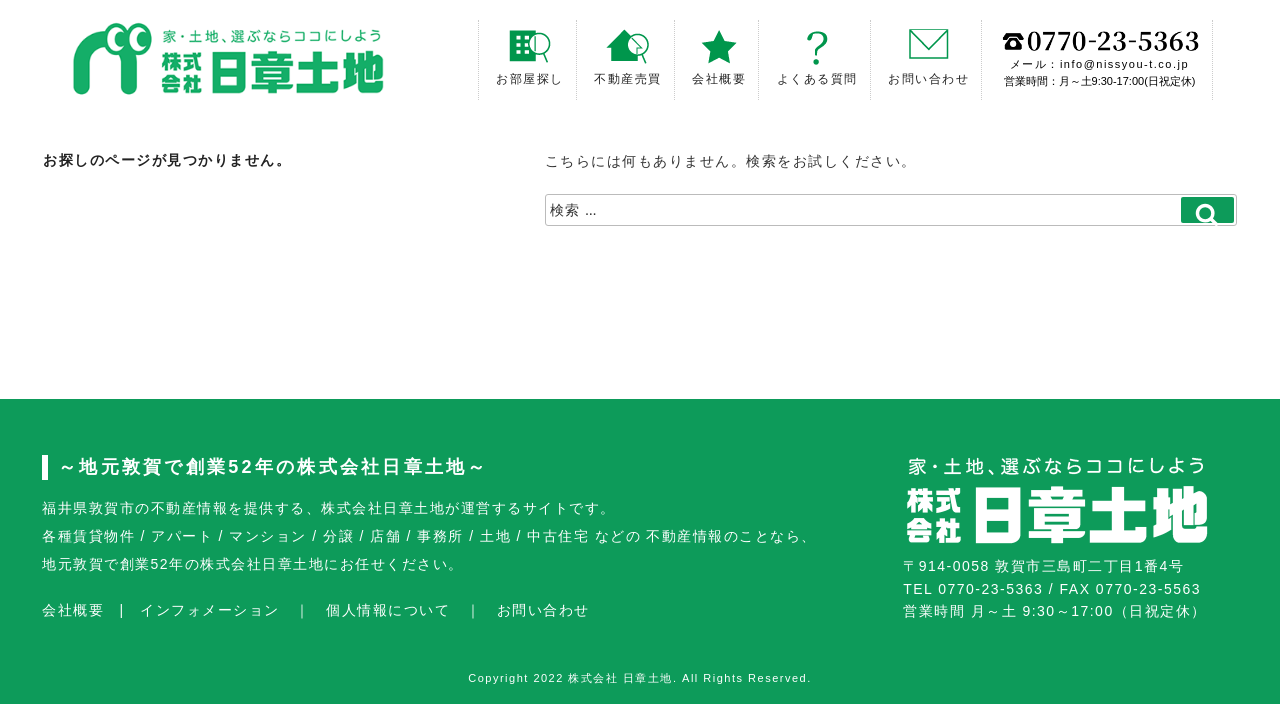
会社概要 (719, 58)
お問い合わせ (928, 58)
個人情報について (388, 610)
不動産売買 (628, 58)
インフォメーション (210, 610)
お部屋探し (530, 58)
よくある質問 (817, 58)
